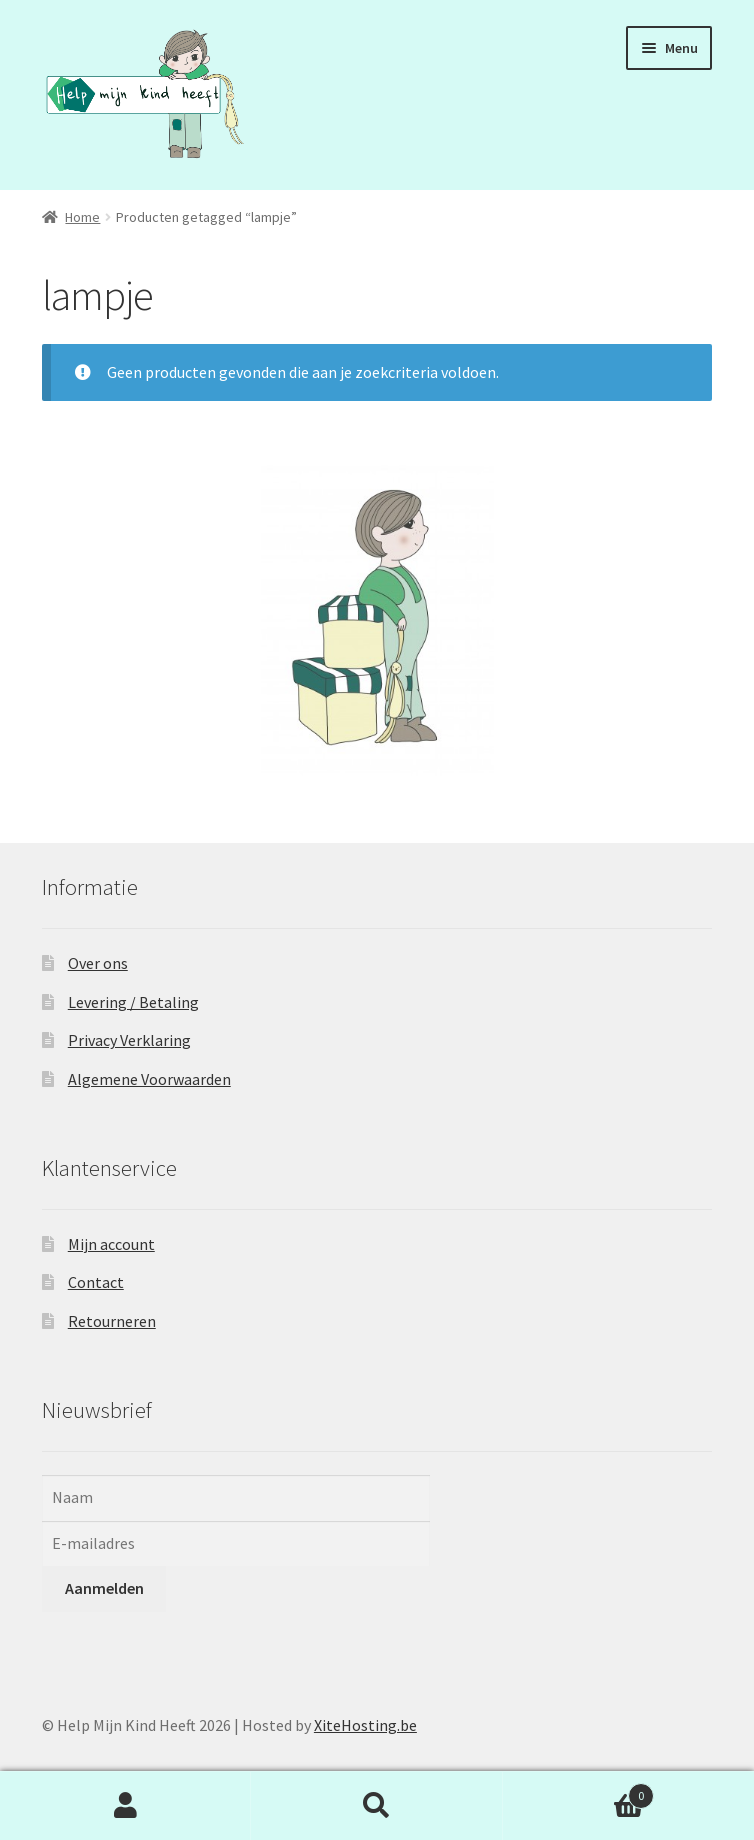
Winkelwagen (579, 1791)
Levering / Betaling (133, 1002)
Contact (96, 1282)
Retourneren (112, 1321)
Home (82, 217)
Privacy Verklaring (129, 1040)
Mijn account (111, 1244)
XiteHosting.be (365, 1725)
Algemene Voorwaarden (149, 1079)
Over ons (98, 963)
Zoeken (376, 1806)
